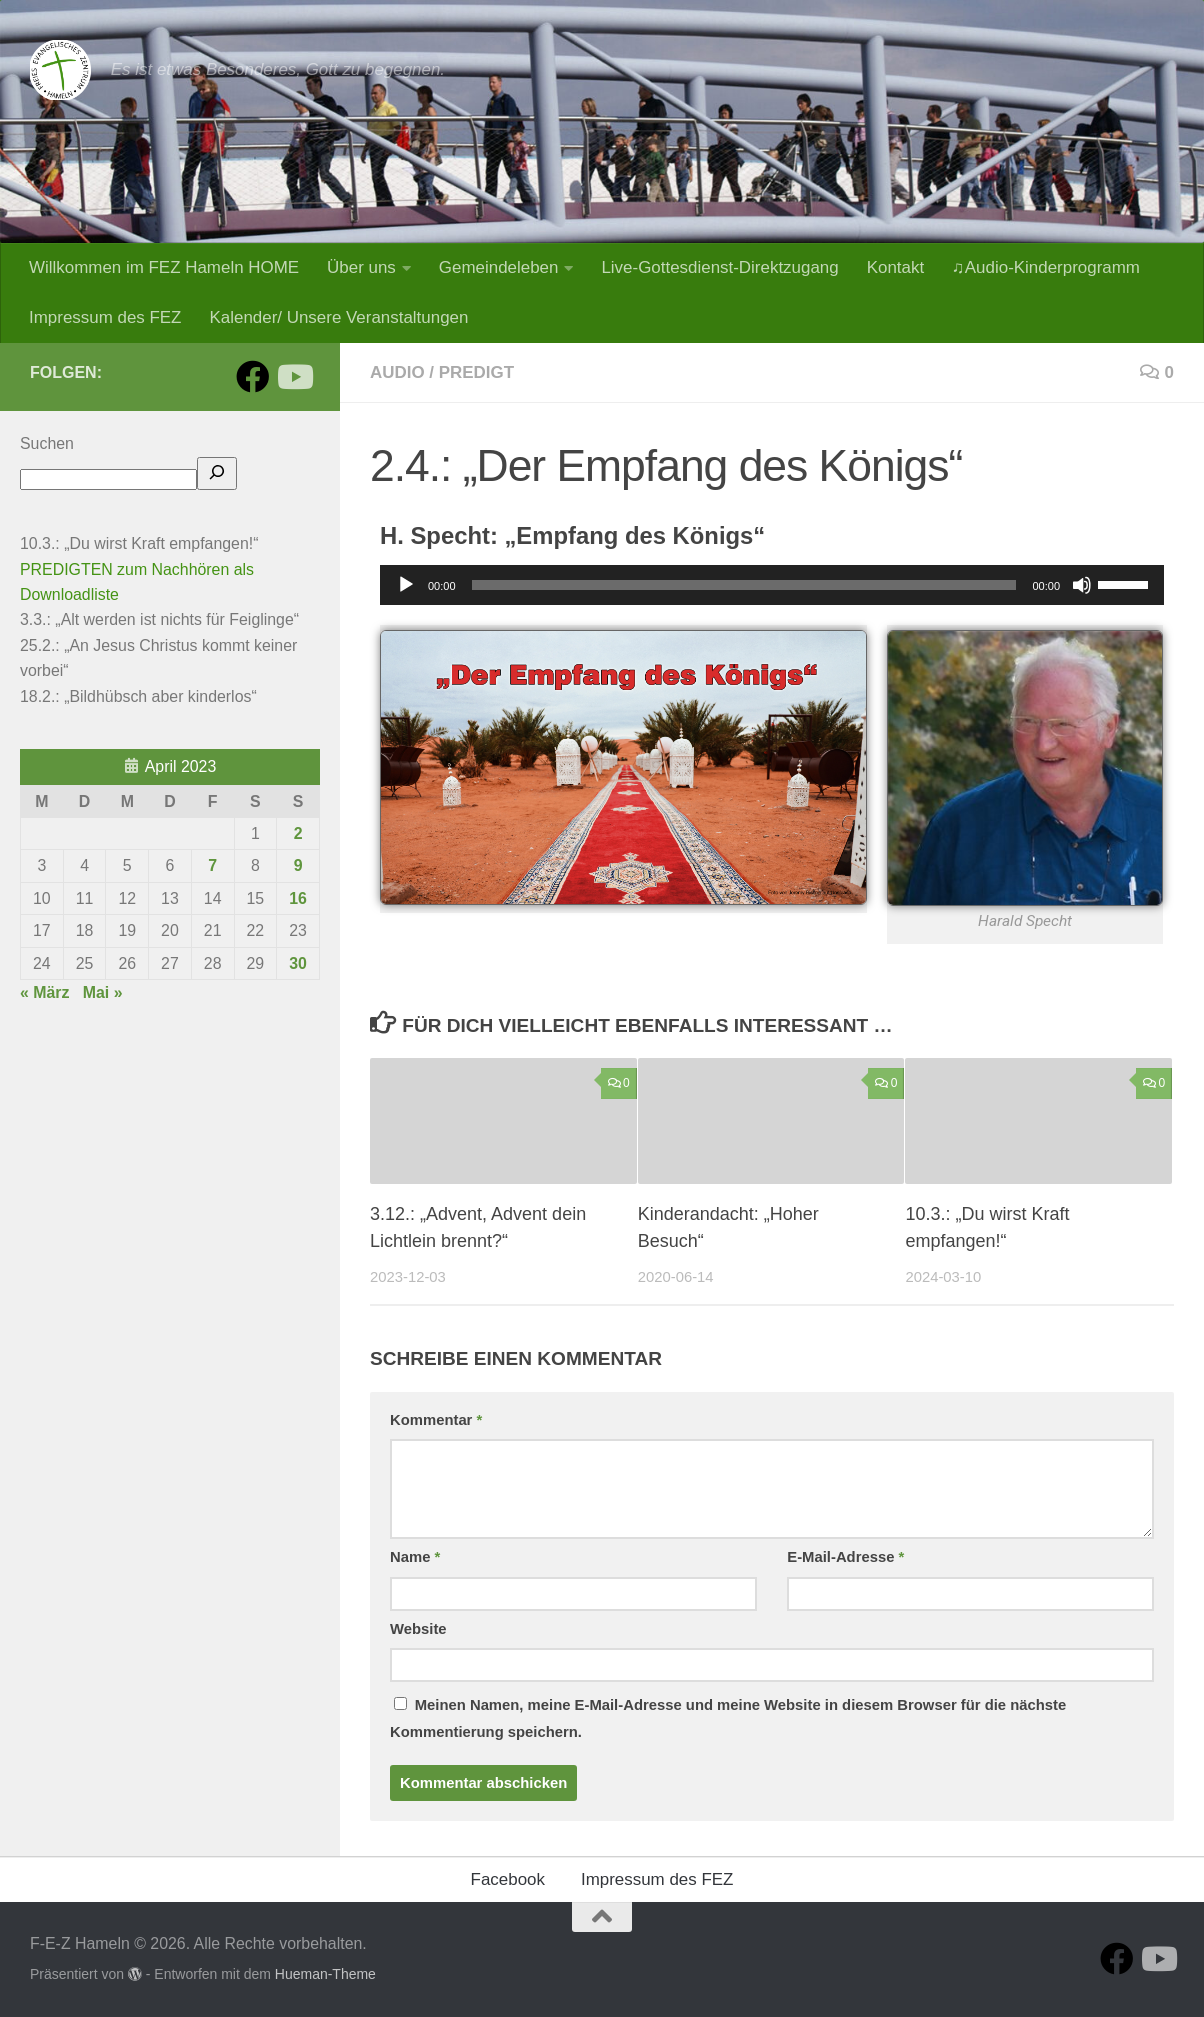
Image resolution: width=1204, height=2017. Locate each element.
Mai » (103, 992)
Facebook (508, 1879)
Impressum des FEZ (105, 317)
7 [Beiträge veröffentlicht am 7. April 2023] (212, 865)
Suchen (47, 443)
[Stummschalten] (1082, 585)
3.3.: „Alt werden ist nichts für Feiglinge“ (159, 619)
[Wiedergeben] (406, 585)
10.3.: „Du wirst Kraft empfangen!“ (139, 543)
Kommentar (436, 1420)
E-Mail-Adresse (845, 1557)
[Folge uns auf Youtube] (293, 376)
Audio (397, 372)
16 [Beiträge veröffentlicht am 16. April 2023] (298, 898)
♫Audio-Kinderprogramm (1046, 267)
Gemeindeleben (499, 267)
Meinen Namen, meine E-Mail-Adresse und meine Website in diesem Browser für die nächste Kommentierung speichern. (728, 1718)
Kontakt (895, 267)
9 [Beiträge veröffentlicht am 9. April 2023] (298, 865)
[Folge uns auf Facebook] (252, 376)
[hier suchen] (217, 473)
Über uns (361, 267)
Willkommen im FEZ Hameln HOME (164, 267)
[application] (772, 585)
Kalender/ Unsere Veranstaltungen (338, 317)
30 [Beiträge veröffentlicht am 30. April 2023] (298, 963)
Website (418, 1629)
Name (415, 1557)
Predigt (476, 372)
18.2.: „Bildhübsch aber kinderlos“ (138, 696)
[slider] (744, 585)
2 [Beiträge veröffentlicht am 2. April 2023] (298, 833)
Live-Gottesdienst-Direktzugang (719, 267)
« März (44, 992)
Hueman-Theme (325, 1974)
